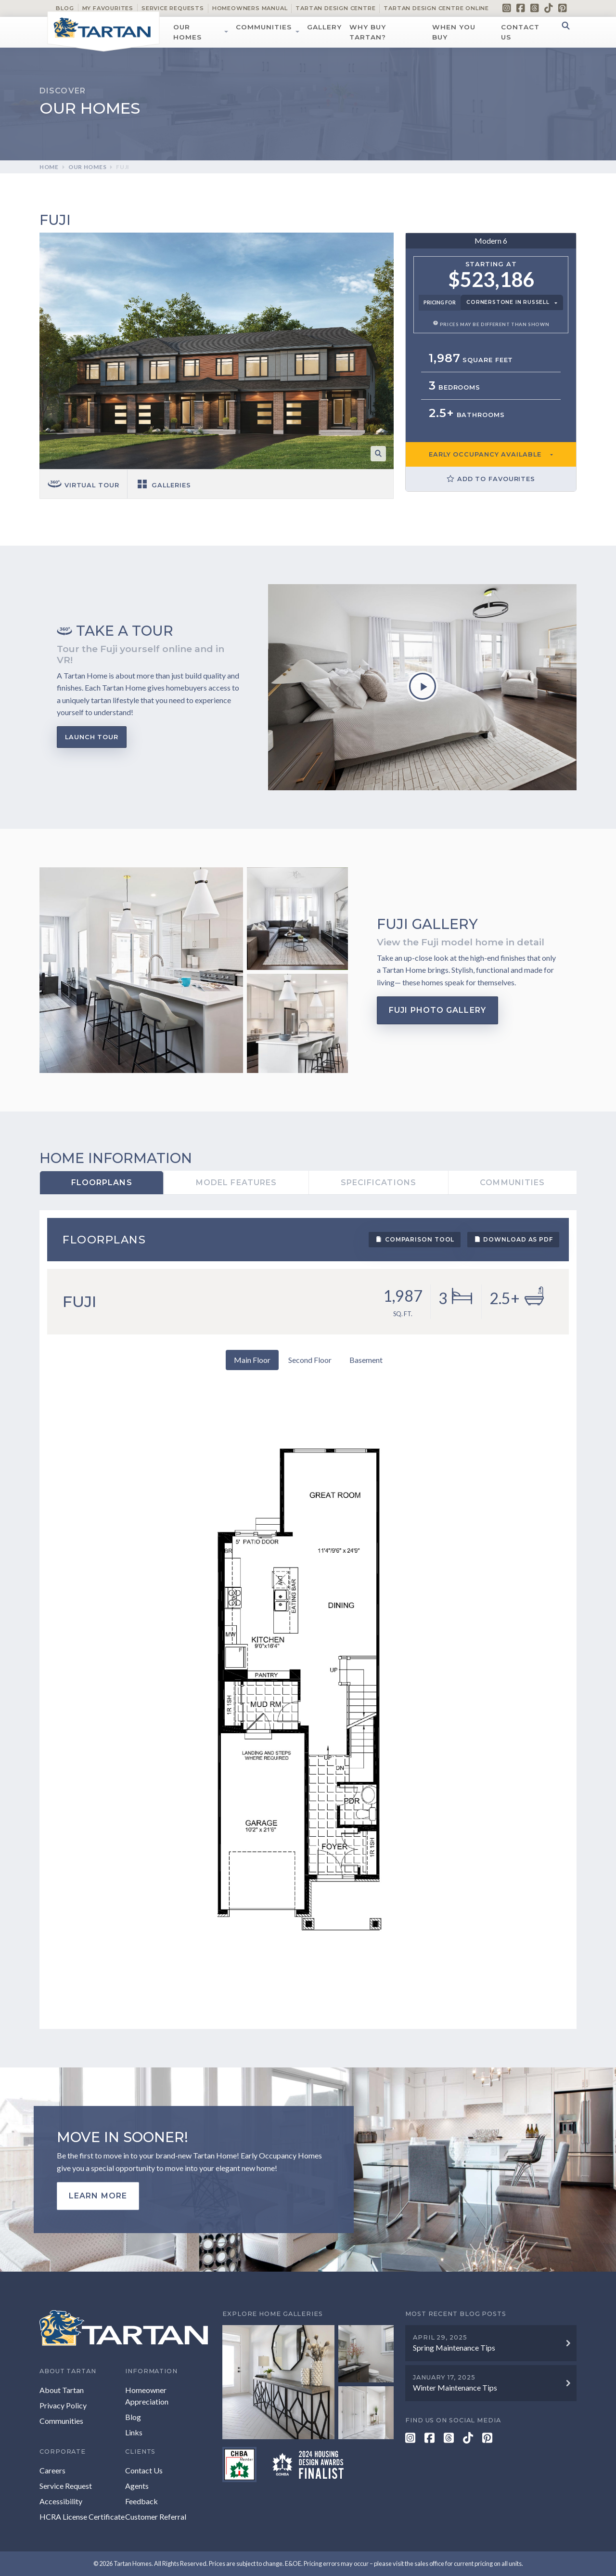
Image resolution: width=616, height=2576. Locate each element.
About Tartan (61, 2389)
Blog (65, 8)
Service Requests (172, 8)
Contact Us (520, 31)
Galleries (163, 485)
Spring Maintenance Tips (454, 2347)
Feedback (141, 2501)
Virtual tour (83, 485)
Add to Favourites (491, 479)
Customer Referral (155, 2516)
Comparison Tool (414, 1239)
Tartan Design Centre (335, 8)
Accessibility (60, 2501)
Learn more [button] (98, 2195)
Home (49, 166)
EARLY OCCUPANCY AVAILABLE (485, 454)
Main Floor (252, 1359)
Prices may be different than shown (491, 324)
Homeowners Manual (250, 8)
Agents (137, 2485)
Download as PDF (513, 1239)
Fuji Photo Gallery (437, 1010)
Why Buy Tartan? (367, 31)
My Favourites (107, 8)
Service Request (65, 2485)
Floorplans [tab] (101, 1182)
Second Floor (310, 1359)
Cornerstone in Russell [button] (508, 302)
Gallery (324, 27)
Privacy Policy (63, 2405)
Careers (52, 2470)
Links (133, 2432)
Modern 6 (491, 240)
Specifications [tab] (378, 1182)
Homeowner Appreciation (146, 2395)
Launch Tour (91, 737)
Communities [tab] (512, 1182)
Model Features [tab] (236, 1182)
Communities (264, 27)
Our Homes (187, 31)
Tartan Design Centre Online (436, 8)
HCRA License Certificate (82, 2516)
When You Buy (453, 31)
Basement (366, 1359)
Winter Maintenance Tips (455, 2387)
